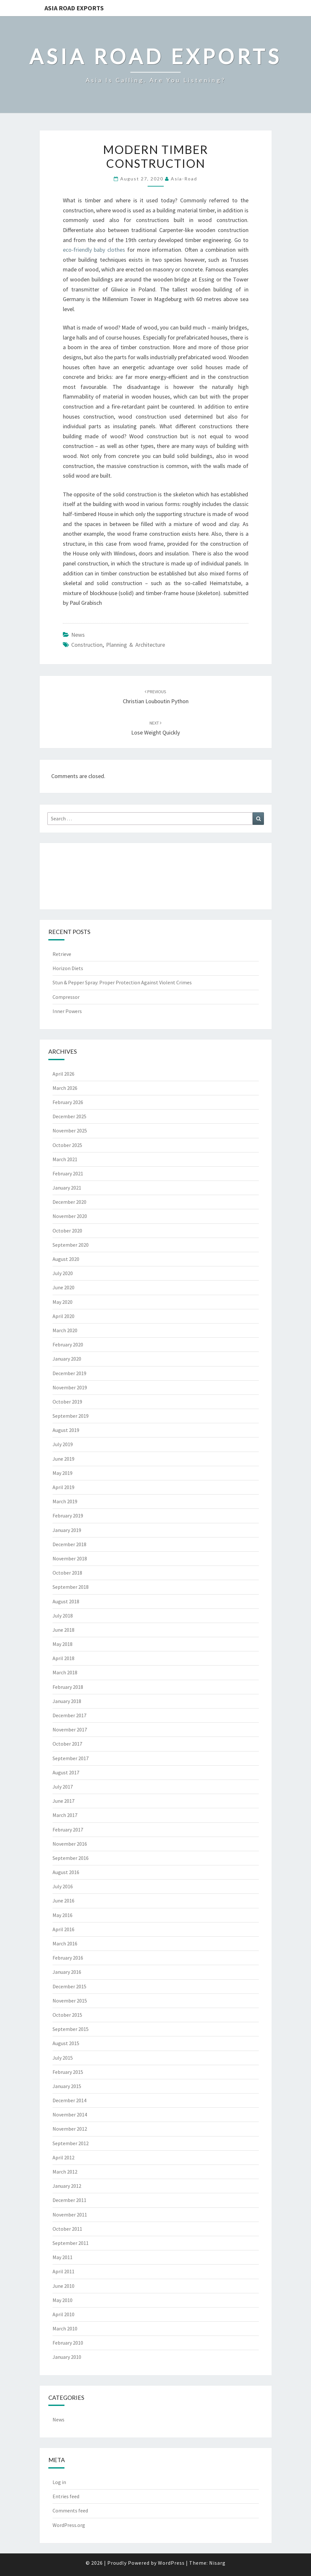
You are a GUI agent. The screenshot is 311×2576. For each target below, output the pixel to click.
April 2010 (63, 2314)
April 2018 (63, 1658)
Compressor (66, 997)
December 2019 (69, 1373)
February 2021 (68, 1173)
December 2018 (69, 1544)
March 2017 (65, 1815)
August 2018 (66, 1601)
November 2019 (70, 1387)
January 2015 (67, 2086)
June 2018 (63, 1630)
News (78, 634)
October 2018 (67, 1572)
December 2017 (69, 1715)
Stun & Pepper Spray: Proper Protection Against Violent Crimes (122, 982)
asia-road (184, 178)
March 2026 (65, 1088)
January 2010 (67, 2357)
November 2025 (70, 1130)
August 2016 (66, 1872)
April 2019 (63, 1487)
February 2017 (68, 1829)
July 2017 (63, 1786)
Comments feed (70, 2510)
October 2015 (67, 2015)
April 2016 (63, 1929)
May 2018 (63, 1644)
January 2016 (67, 1972)
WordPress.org (69, 2525)
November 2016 (70, 1844)
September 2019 (71, 1416)
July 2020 (63, 1273)
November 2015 (70, 2000)
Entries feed (66, 2496)
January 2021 (67, 1187)
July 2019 (63, 1444)
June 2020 (63, 1287)
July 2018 (63, 1615)
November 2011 (70, 2214)
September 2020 (71, 1245)
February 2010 (68, 2342)
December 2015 (69, 1986)
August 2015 (66, 2043)
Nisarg (217, 2563)
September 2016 (71, 1858)
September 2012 (71, 2143)
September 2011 (71, 2243)
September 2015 (71, 2029)
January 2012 (67, 2186)
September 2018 (71, 1587)
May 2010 (63, 2300)
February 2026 (68, 1102)
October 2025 (67, 1145)
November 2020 (70, 1216)
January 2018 (67, 1701)
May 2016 (63, 1915)
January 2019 (67, 1530)
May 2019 (63, 1473)
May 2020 (63, 1302)
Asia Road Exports (74, 8)
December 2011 (69, 2200)
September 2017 (71, 1758)
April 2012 (63, 2157)
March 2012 (65, 2171)
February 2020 (68, 1344)
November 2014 (70, 2114)
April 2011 (63, 2271)
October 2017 (67, 1743)
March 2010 (65, 2328)
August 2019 (66, 1430)
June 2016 (63, 1900)
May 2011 (63, 2257)
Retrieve (62, 954)
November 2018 (70, 1558)
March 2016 (65, 1943)
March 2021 (65, 1159)
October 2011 (67, 2229)
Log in (59, 2482)
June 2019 (63, 1458)
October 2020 (67, 1230)
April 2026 (63, 1073)
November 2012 (70, 2128)
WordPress (171, 2563)
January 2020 (67, 1358)
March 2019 (65, 1501)
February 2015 (68, 2072)
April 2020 (63, 1316)
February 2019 (68, 1515)
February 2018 (68, 1687)
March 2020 (65, 1330)
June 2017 (63, 1801)
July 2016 (63, 1886)
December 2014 (69, 2100)
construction (86, 644)
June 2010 (63, 2286)
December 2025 (69, 1116)
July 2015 (63, 2057)
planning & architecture (135, 644)
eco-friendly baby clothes (94, 249)
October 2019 (67, 1401)
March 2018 (65, 1672)
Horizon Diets (68, 968)
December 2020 (69, 1202)
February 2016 (68, 1957)
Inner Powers (67, 1011)
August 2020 (66, 1259)
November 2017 (70, 1729)
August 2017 (66, 1772)
